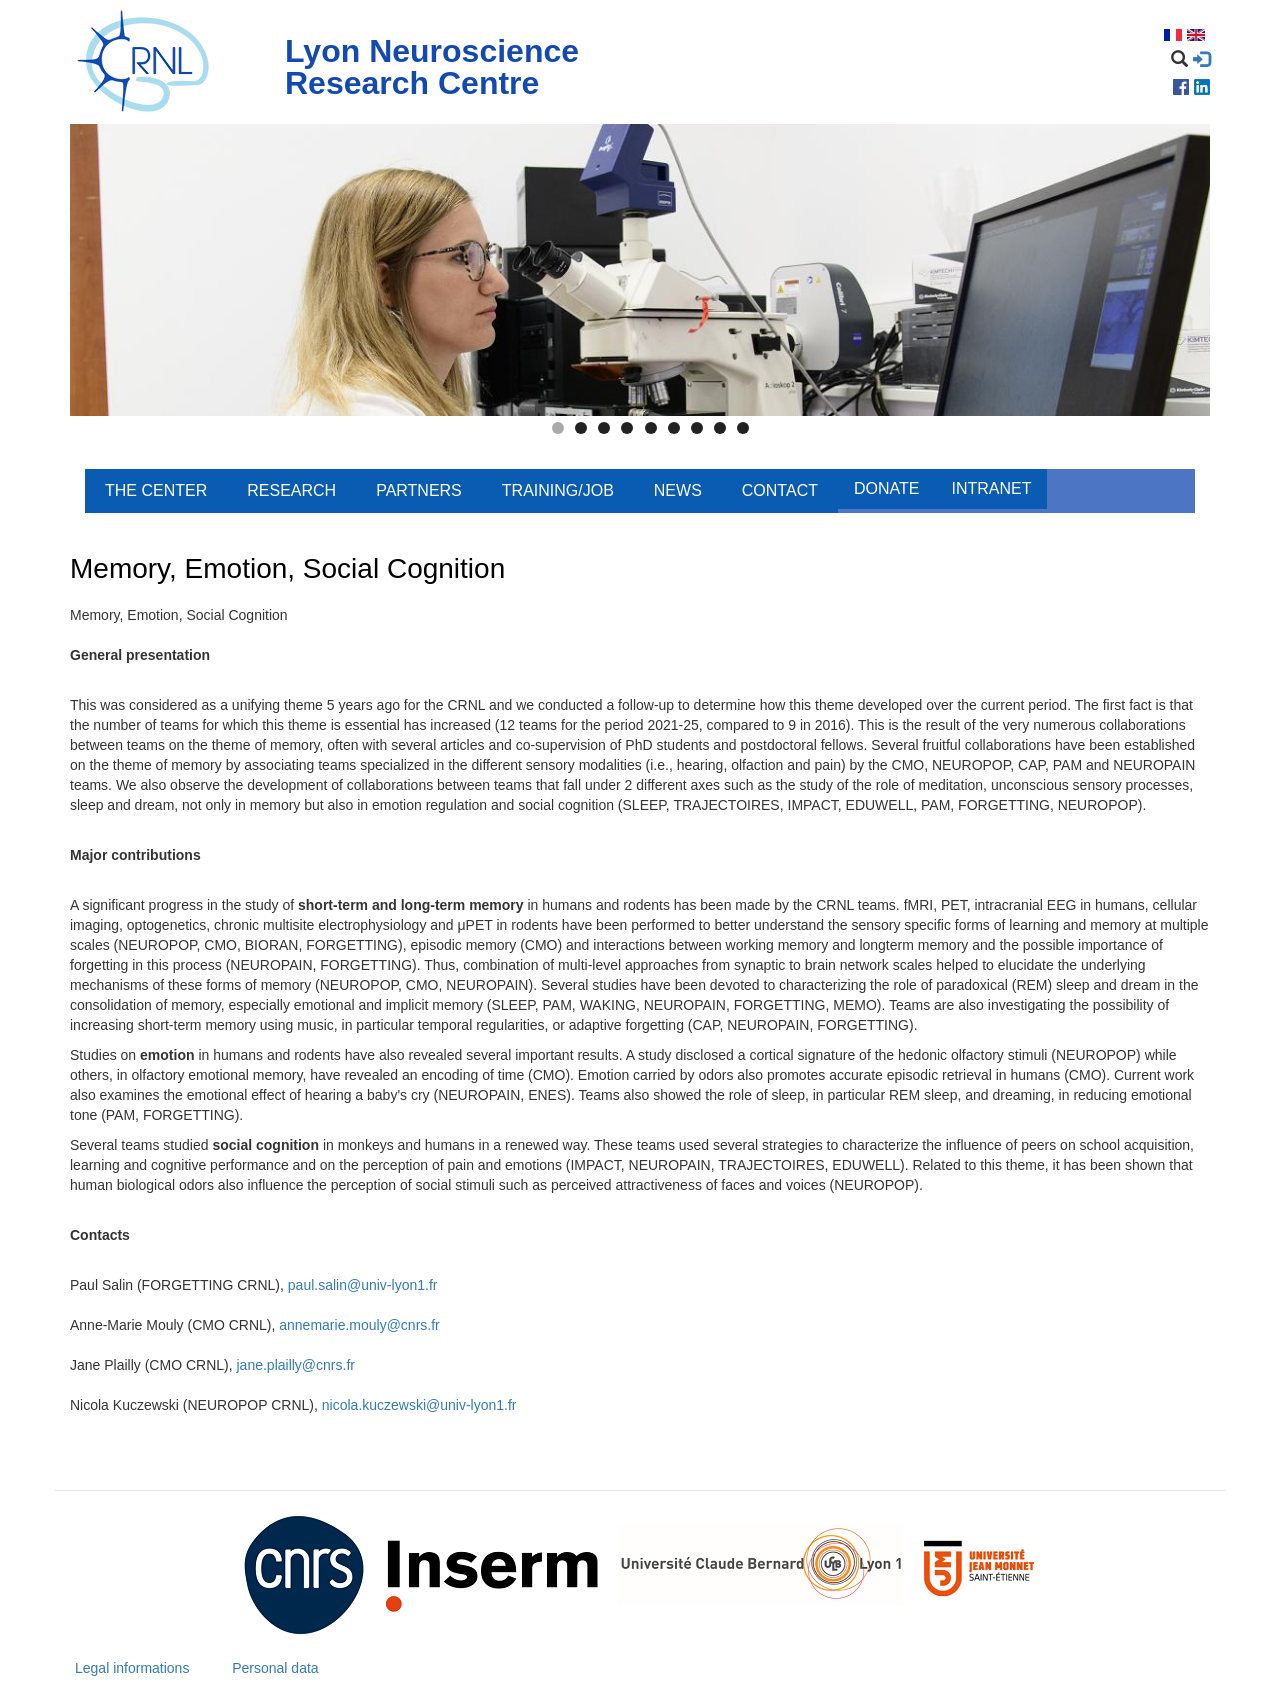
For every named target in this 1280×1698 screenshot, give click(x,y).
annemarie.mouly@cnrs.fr (359, 1325)
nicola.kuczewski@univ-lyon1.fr (419, 1405)
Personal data (275, 1668)
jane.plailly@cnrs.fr (295, 1365)
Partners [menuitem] (419, 490)
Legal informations (132, 1668)
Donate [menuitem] (886, 488)
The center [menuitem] (156, 490)
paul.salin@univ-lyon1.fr (363, 1285)
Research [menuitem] (291, 490)
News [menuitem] (678, 490)
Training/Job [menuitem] (558, 490)
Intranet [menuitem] (991, 488)
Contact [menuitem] (780, 490)
